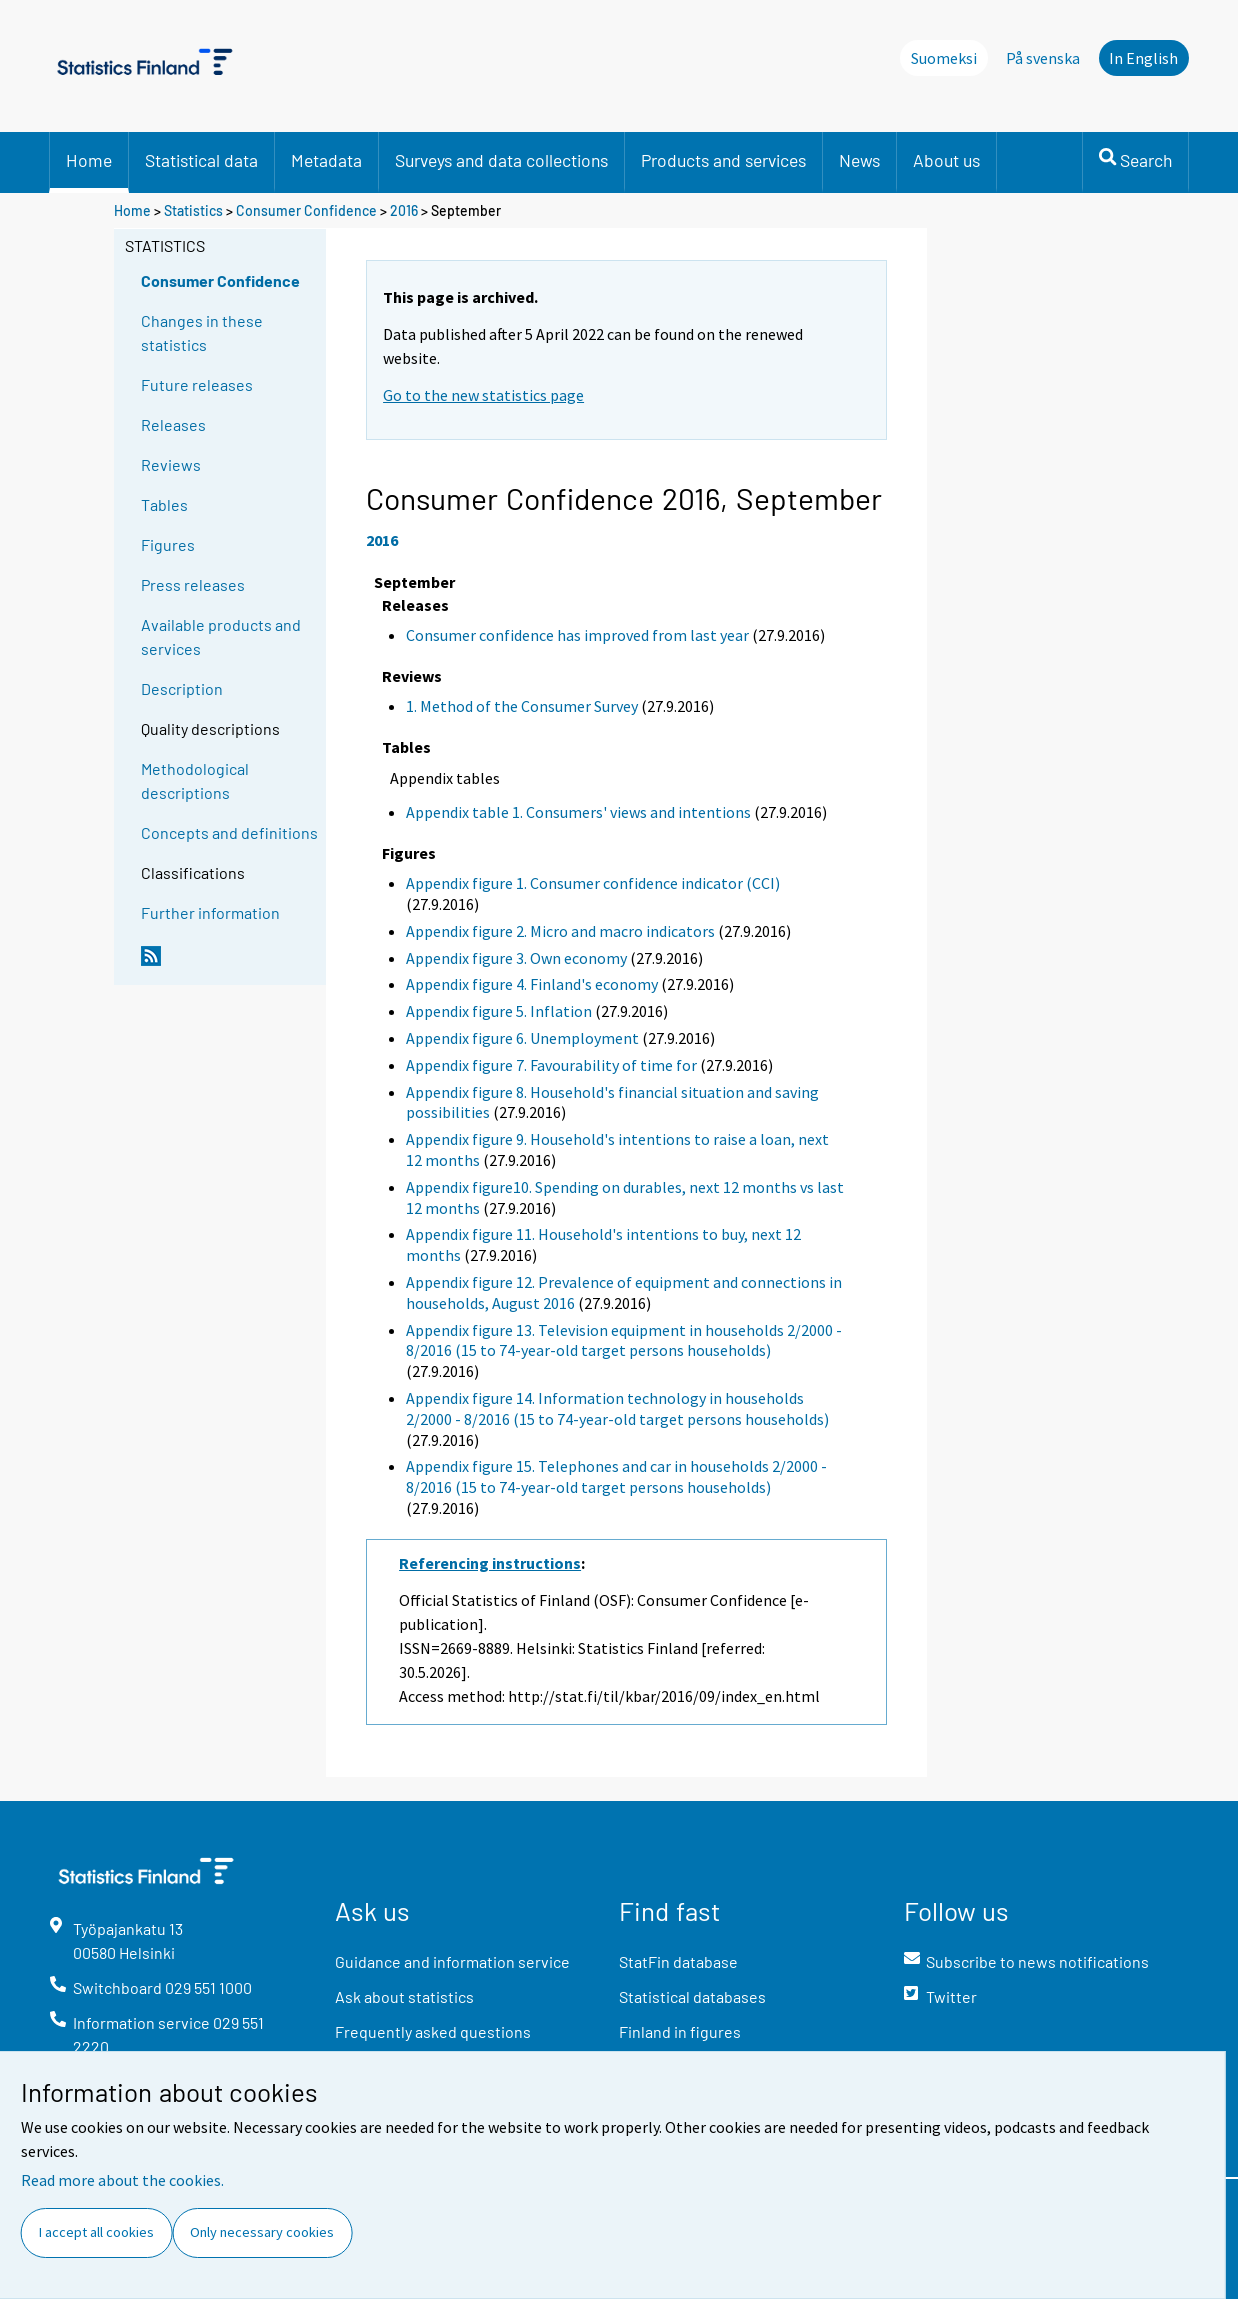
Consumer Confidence (306, 210)
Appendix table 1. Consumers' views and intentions (578, 812)
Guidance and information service (452, 1961)
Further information (210, 912)
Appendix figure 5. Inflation (499, 1011)
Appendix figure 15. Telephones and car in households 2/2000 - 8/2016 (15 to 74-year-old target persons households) (616, 1476)
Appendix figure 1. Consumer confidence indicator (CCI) (593, 883)
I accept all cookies (96, 2232)
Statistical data (201, 160)
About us (946, 160)
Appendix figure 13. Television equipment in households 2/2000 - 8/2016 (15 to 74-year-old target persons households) (624, 1340)
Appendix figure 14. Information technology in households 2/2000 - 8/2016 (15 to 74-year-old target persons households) (617, 1408)
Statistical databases (692, 1996)
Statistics (193, 210)
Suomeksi (944, 58)
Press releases (193, 584)
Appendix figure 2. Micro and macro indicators (560, 931)
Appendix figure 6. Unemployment (522, 1038)
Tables (164, 504)
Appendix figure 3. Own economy (516, 958)
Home (89, 160)
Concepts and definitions (229, 832)
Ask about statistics (404, 1996)
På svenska (1043, 58)
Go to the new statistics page (483, 395)
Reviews (171, 464)
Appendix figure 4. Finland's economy (532, 984)
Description (182, 688)
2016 (404, 210)
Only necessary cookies (262, 2232)
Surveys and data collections (501, 160)
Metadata (326, 160)
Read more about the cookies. (122, 2180)
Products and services (723, 160)
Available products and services (221, 636)
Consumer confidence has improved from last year (577, 635)
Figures (168, 544)
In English (1143, 58)
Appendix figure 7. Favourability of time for (551, 1065)
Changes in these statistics (202, 332)
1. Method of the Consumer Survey (522, 706)
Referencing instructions (490, 1563)
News (859, 160)
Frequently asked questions (433, 2031)
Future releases (197, 384)
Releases (173, 424)
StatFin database (678, 1961)
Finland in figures (680, 2031)
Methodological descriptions (195, 780)
